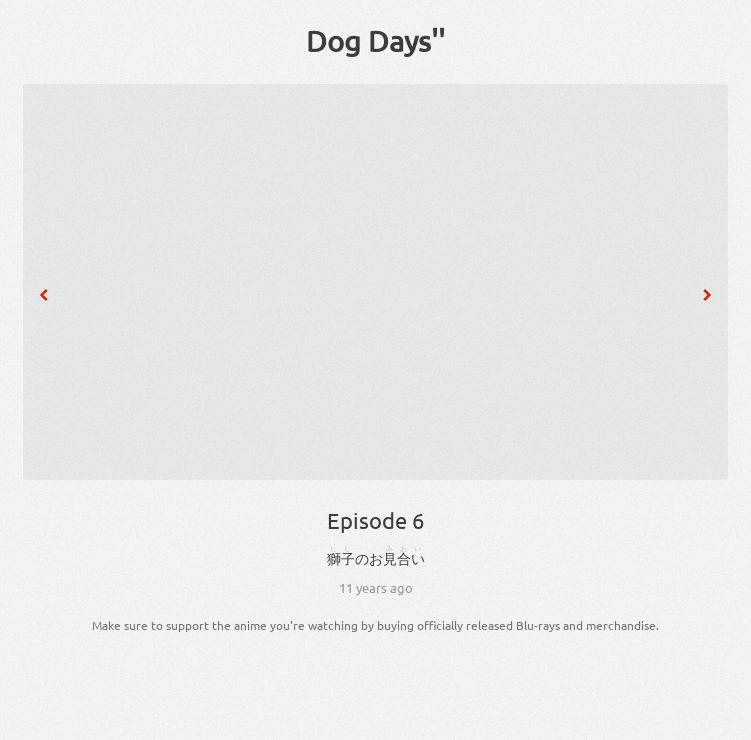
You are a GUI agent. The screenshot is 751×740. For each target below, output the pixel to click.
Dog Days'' (375, 41)
